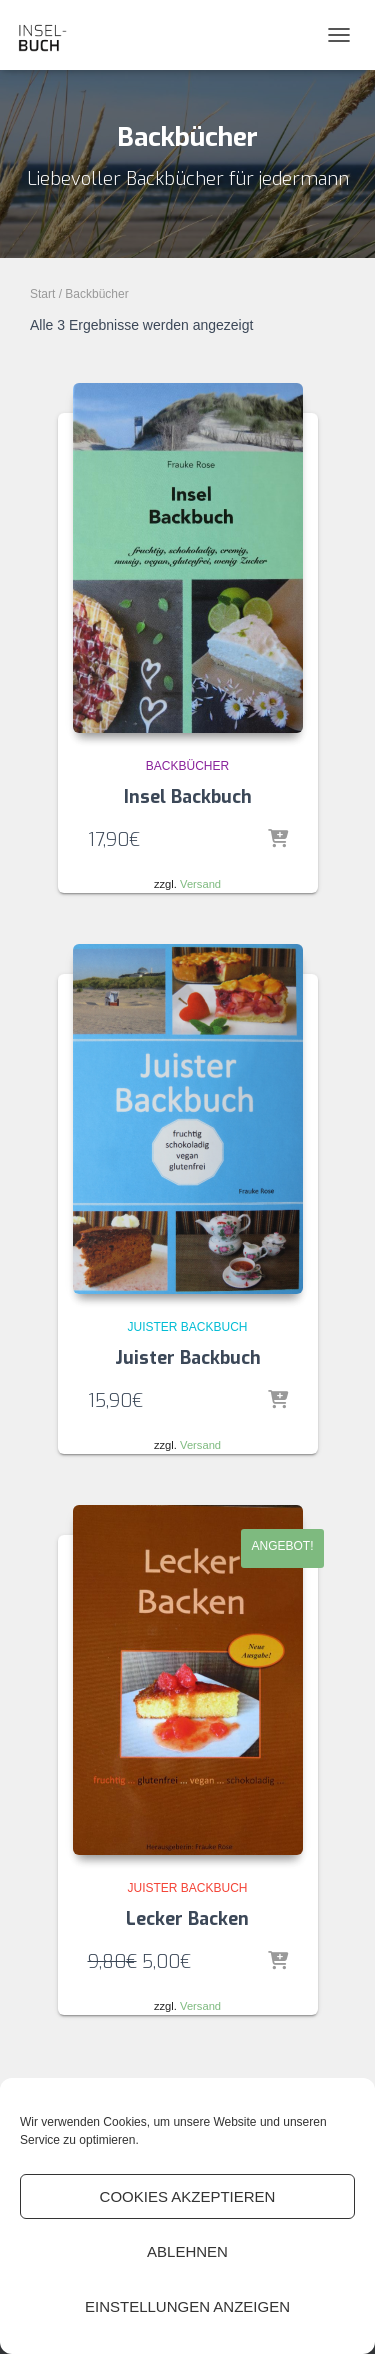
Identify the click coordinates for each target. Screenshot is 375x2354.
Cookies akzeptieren (188, 2196)
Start (42, 294)
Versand (200, 884)
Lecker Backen (187, 1919)
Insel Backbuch (188, 797)
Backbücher (187, 766)
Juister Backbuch (187, 1327)
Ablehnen (187, 2251)
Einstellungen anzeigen (187, 2306)
